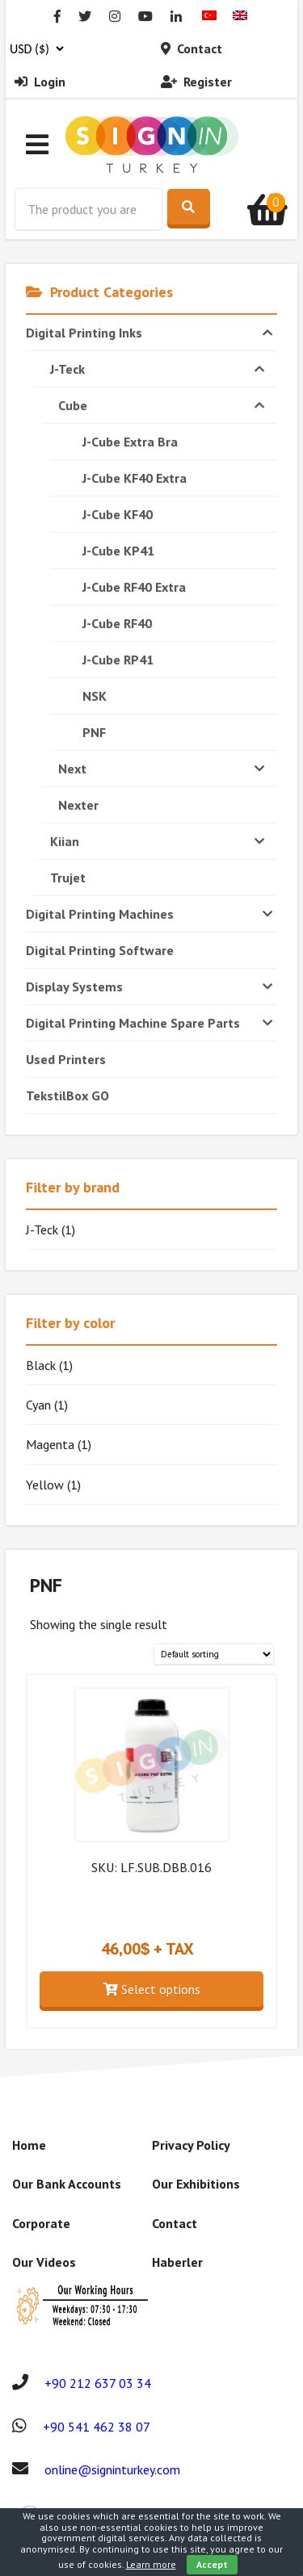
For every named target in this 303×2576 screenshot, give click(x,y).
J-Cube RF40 (117, 623)
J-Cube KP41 (118, 550)
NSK (94, 696)
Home (29, 2145)
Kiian (159, 841)
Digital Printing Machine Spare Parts (151, 1022)
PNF (94, 732)
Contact (191, 48)
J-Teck (159, 369)
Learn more (151, 2564)
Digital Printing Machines (151, 914)
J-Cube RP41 (118, 659)
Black (41, 1365)
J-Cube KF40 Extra (134, 478)
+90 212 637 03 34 (97, 2383)
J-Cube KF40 (117, 514)
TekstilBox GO (67, 1095)
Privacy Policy (191, 2145)
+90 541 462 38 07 (96, 2427)
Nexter (78, 805)
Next (163, 768)
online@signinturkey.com (112, 2469)
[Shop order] (213, 1654)
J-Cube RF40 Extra (134, 587)
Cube (163, 405)
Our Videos (44, 2262)
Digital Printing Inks (151, 332)
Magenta (50, 1444)
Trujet (68, 877)
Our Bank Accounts (66, 2184)
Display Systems (151, 986)
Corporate (41, 2223)
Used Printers (66, 1059)
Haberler (177, 2262)
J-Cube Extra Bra (130, 442)
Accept (212, 2564)
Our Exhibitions (196, 2184)
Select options (151, 1989)
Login (40, 81)
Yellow (45, 1484)
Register (196, 81)
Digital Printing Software (100, 950)
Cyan (38, 1405)
